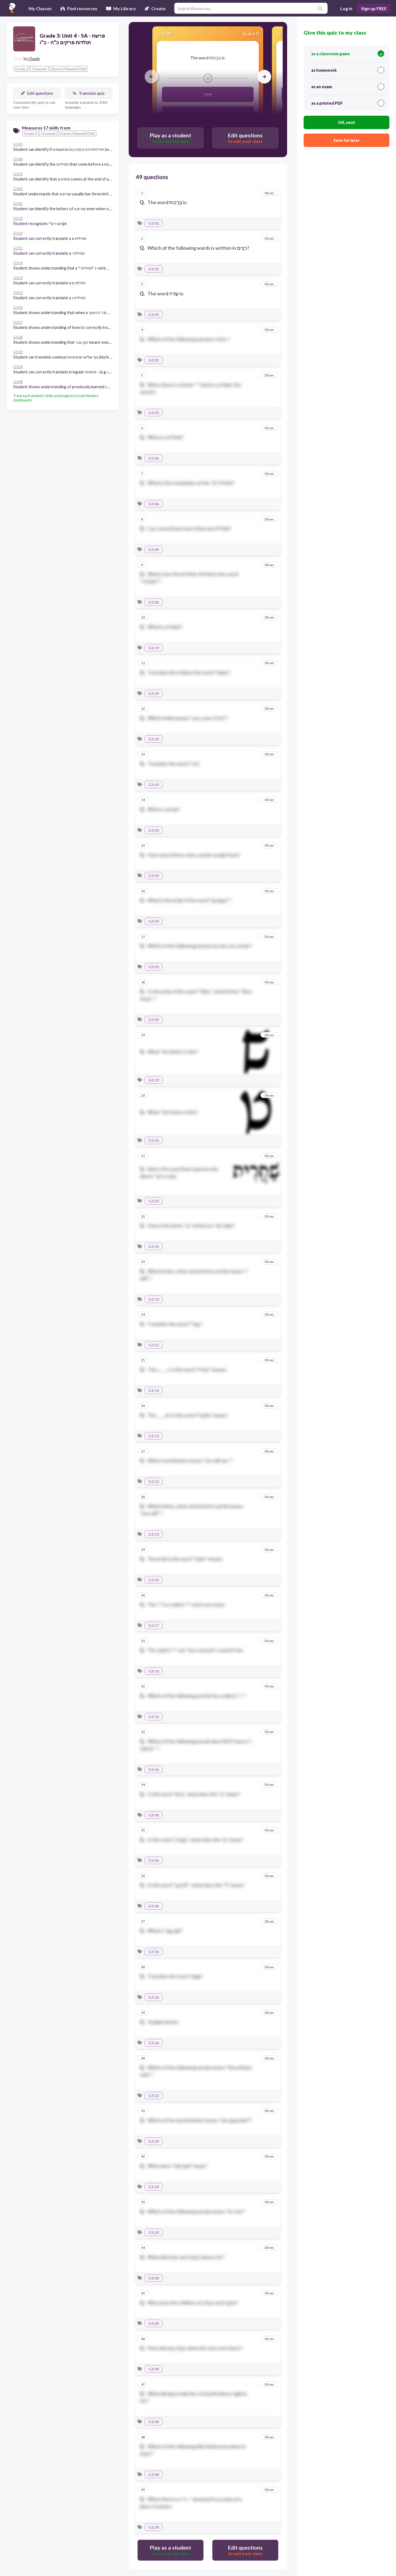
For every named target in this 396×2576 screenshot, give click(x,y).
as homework (347, 70)
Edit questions (37, 93)
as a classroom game (347, 53)
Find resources (79, 8)
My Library (121, 8)
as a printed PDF (347, 103)
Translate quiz (89, 93)
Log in (346, 8)
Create (155, 8)
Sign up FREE (374, 8)
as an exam (347, 86)
